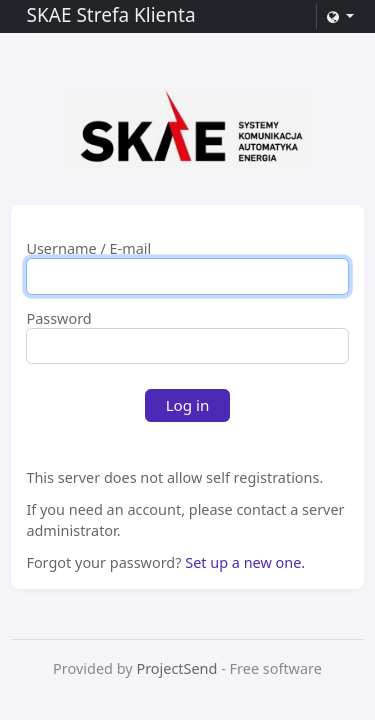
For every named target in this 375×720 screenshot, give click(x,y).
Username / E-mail (88, 249)
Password (58, 319)
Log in (188, 405)
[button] (340, 16)
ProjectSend (176, 668)
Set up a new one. (245, 562)
